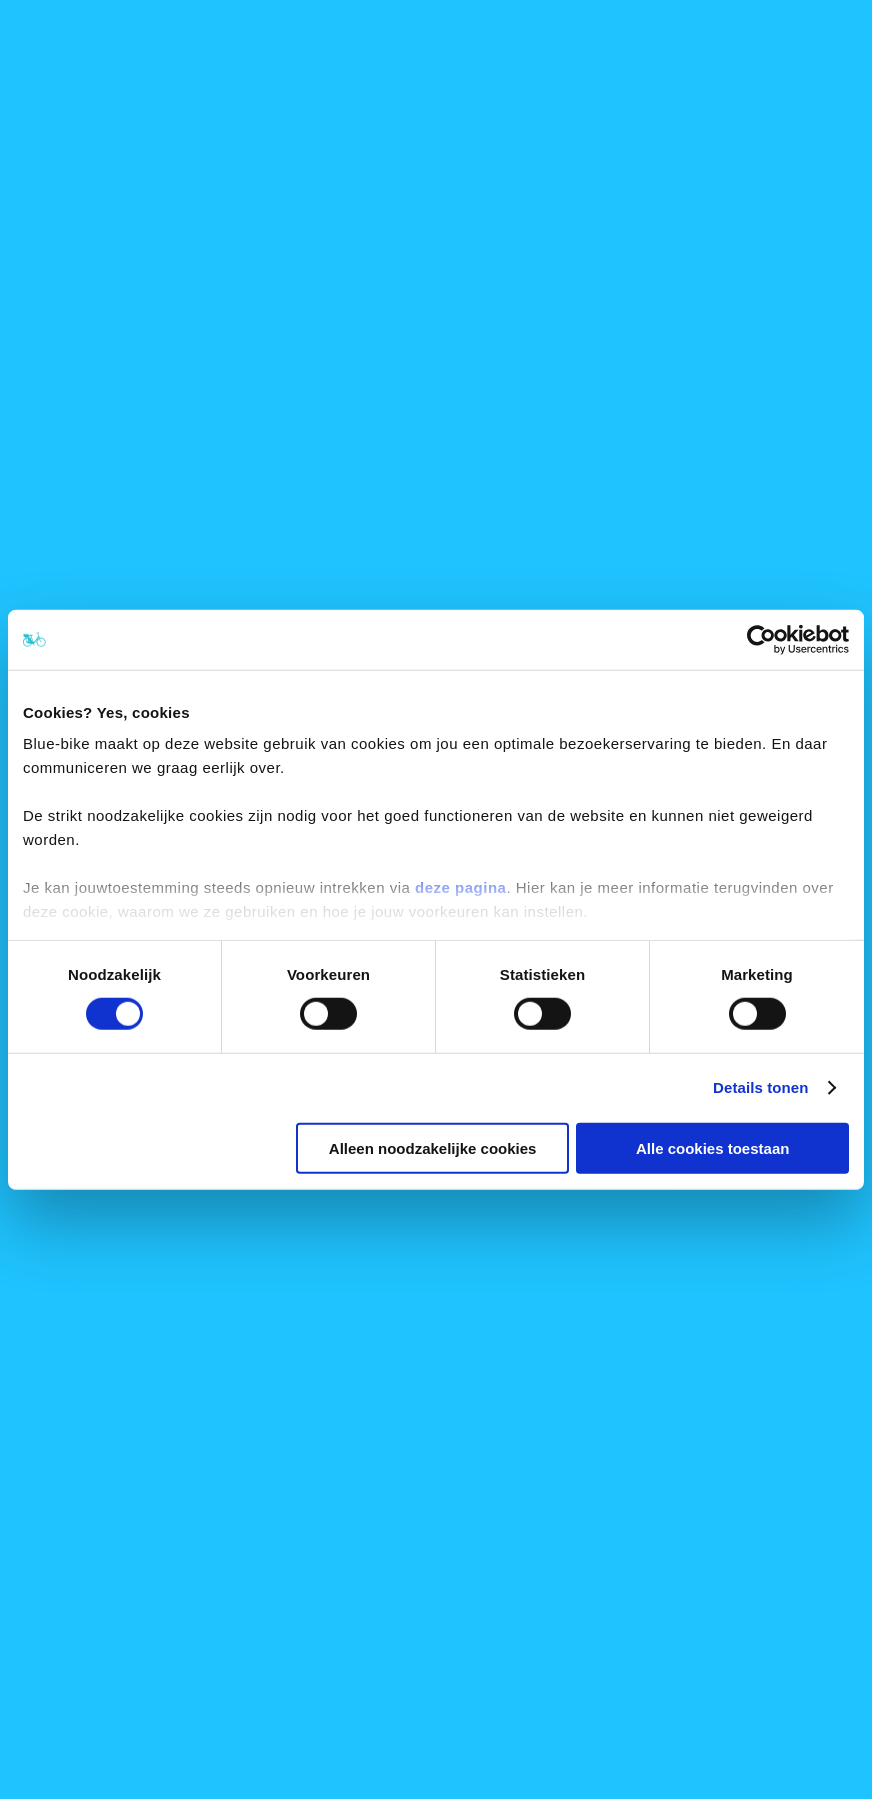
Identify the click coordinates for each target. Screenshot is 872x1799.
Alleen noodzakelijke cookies (433, 1148)
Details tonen (760, 1087)
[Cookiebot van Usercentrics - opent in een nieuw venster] (761, 639)
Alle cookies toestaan (712, 1148)
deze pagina (460, 887)
